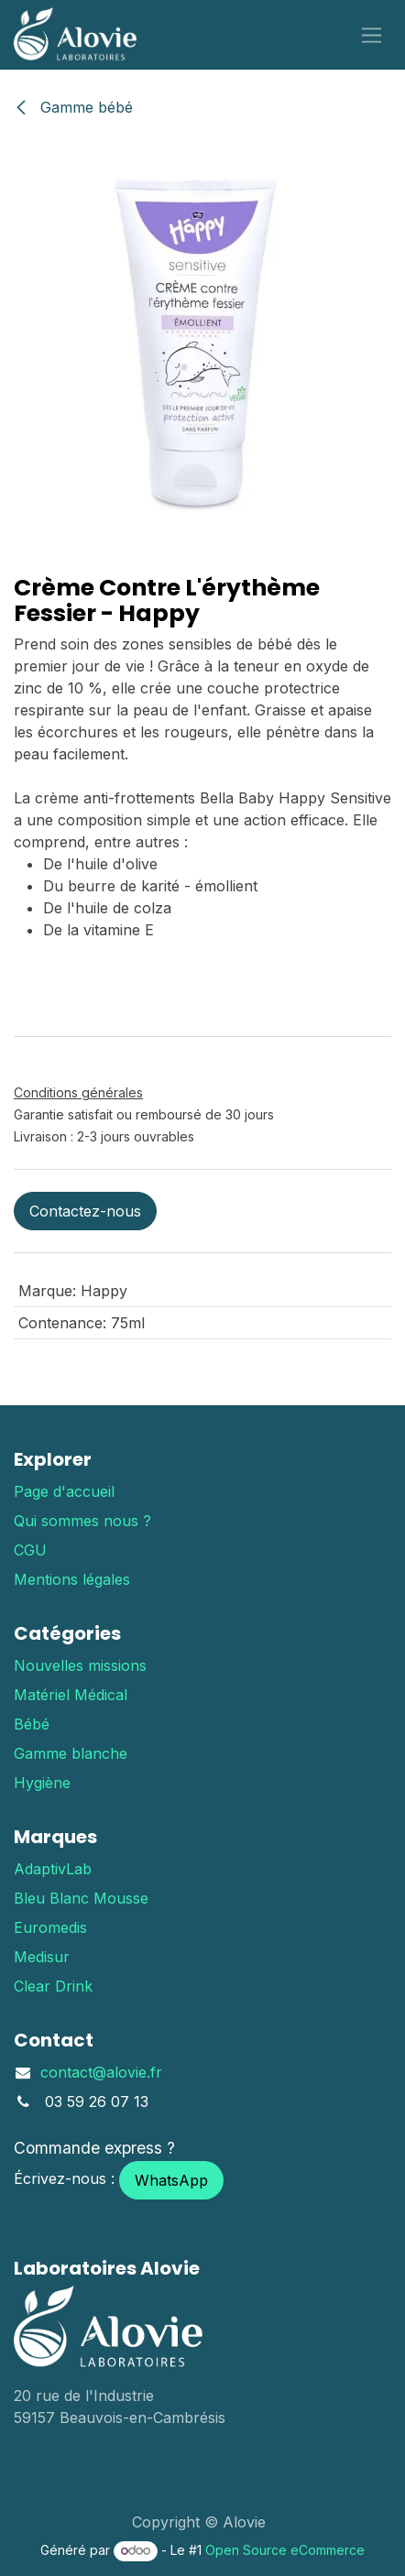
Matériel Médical (70, 1695)
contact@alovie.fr (101, 2072)
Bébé (31, 1724)
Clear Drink (53, 1986)
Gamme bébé (73, 107)
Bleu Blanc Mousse (81, 1898)
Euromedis (50, 1927)
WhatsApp (171, 2180)
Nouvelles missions (80, 1665)
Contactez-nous (85, 1211)
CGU (30, 1550)
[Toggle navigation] (371, 35)
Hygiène (42, 1783)
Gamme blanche (70, 1753)
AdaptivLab (53, 1869)
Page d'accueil (64, 1491)
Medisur (42, 1957)
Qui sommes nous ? (82, 1521)
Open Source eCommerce (285, 2550)
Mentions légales (72, 1579)
